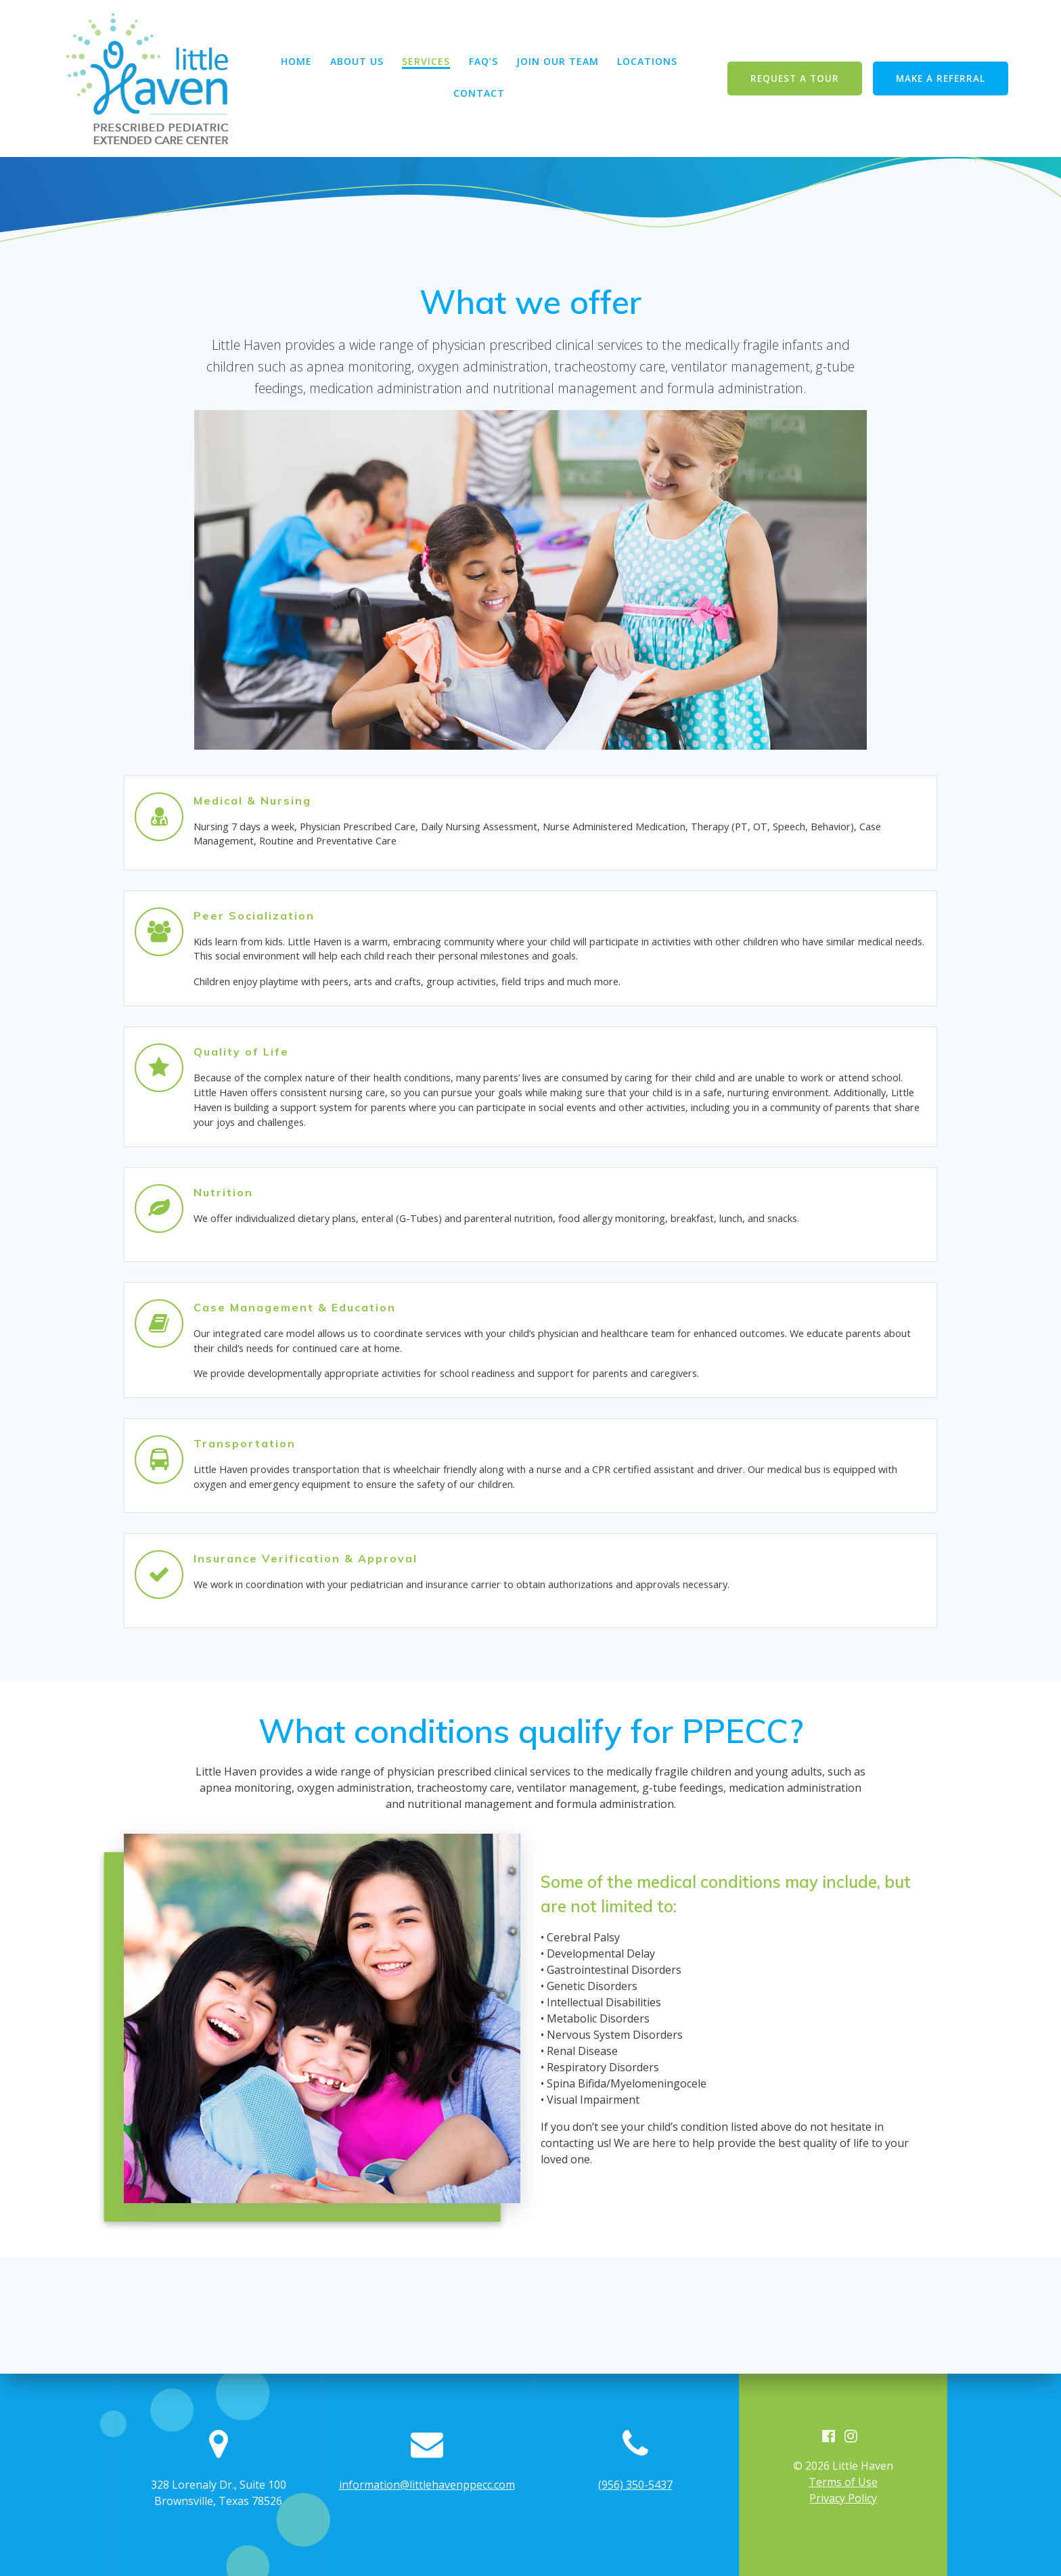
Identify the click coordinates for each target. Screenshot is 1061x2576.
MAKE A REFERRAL (940, 78)
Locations (647, 62)
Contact (479, 93)
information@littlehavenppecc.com (427, 2484)
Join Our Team (557, 62)
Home (296, 62)
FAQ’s (483, 62)
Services (426, 62)
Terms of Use (843, 2482)
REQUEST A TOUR (794, 78)
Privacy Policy (843, 2498)
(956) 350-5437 (635, 2484)
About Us (357, 62)
